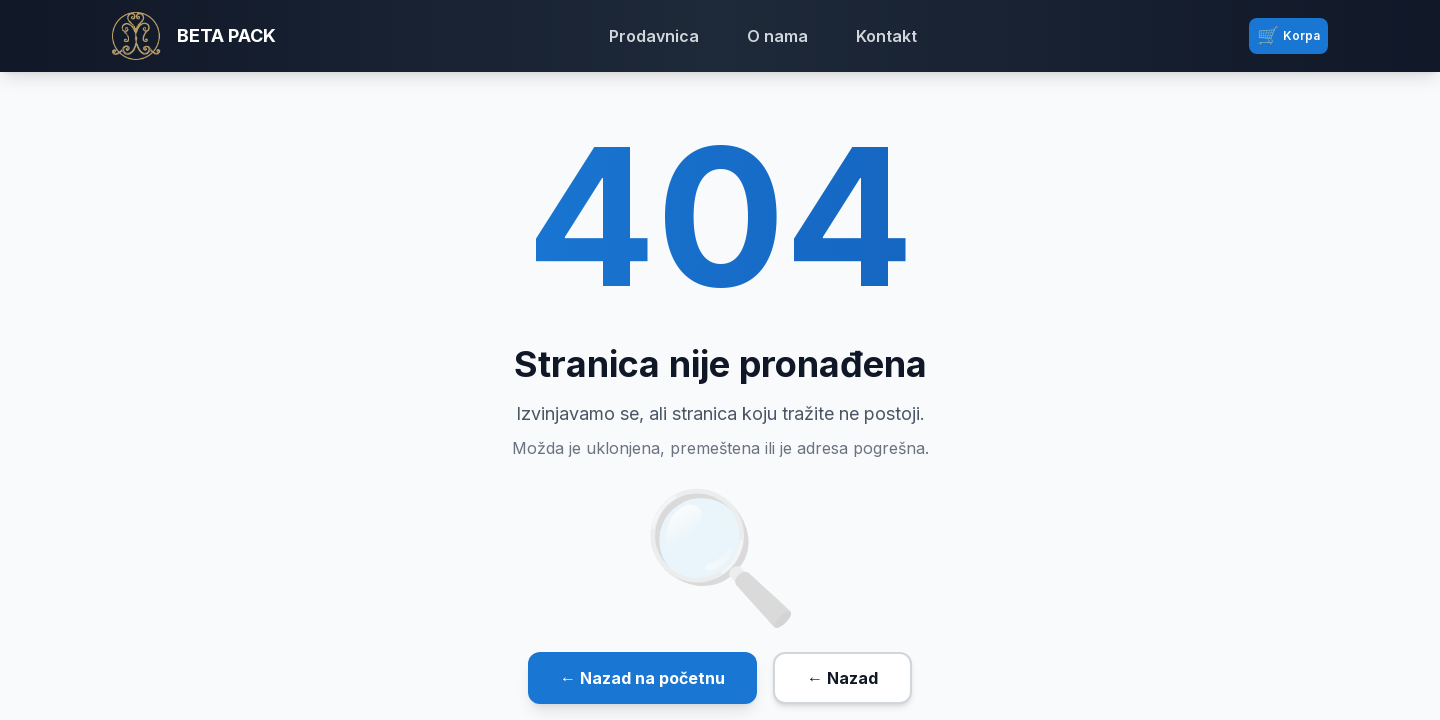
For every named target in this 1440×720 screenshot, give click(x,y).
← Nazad (842, 678)
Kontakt (886, 36)
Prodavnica (654, 36)
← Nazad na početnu (642, 678)
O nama (777, 36)
